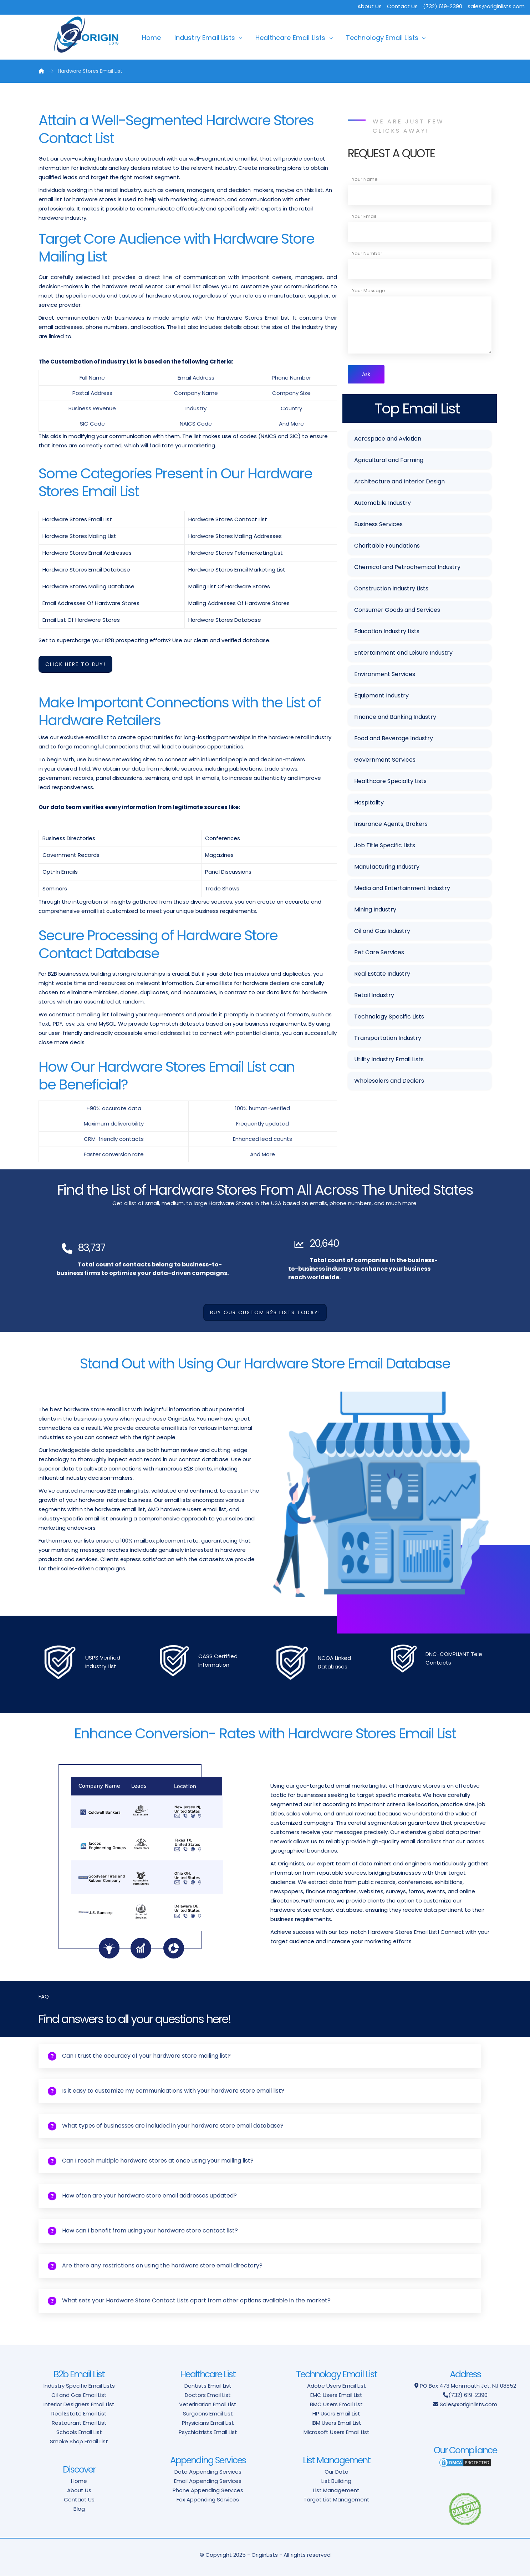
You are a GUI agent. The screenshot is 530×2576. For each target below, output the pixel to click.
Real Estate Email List (79, 2414)
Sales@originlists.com (468, 2404)
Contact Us (402, 6)
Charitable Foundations (387, 547)
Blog (79, 2509)
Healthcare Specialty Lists (390, 782)
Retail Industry (374, 996)
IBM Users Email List (336, 2423)
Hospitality (369, 804)
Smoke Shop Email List (79, 2441)
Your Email (364, 216)
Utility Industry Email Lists (389, 1061)
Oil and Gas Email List (79, 2395)
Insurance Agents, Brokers (391, 825)
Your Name (365, 179)
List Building (336, 2481)
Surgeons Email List (208, 2414)
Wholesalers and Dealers (389, 1082)
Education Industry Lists (386, 633)
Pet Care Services (379, 954)
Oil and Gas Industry (382, 932)
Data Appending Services (207, 2472)
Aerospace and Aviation (387, 440)
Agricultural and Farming (388, 461)
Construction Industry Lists (391, 590)
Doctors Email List (208, 2395)
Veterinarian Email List (207, 2404)
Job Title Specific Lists (384, 847)
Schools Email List (79, 2432)
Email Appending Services (207, 2481)
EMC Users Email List (336, 2395)
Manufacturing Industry (386, 868)
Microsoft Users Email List (337, 2432)
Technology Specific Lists (389, 1018)
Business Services (378, 526)
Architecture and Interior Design (399, 483)
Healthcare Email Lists (290, 37)
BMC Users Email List (336, 2404)
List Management (336, 2490)
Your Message (368, 290)
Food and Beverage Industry (393, 740)
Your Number (367, 253)
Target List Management (337, 2500)
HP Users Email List (336, 2414)
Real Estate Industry (382, 975)
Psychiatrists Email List (208, 2432)
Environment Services (384, 675)
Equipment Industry (381, 697)
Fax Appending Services (208, 2500)
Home (151, 37)
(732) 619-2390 (468, 2395)
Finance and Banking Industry (395, 718)
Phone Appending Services (208, 2490)
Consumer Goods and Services (397, 611)
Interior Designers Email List (79, 2404)
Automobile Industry (382, 504)
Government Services (385, 761)
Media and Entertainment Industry (402, 889)
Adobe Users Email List (336, 2386)
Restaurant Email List (79, 2423)
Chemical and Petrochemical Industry (407, 568)
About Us (369, 6)
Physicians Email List (208, 2423)
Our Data (336, 2472)
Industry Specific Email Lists (79, 2386)
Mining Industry (375, 911)
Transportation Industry (387, 1039)
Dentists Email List (207, 2386)
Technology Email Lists (382, 37)
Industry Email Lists (204, 37)
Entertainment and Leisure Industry (403, 654)
